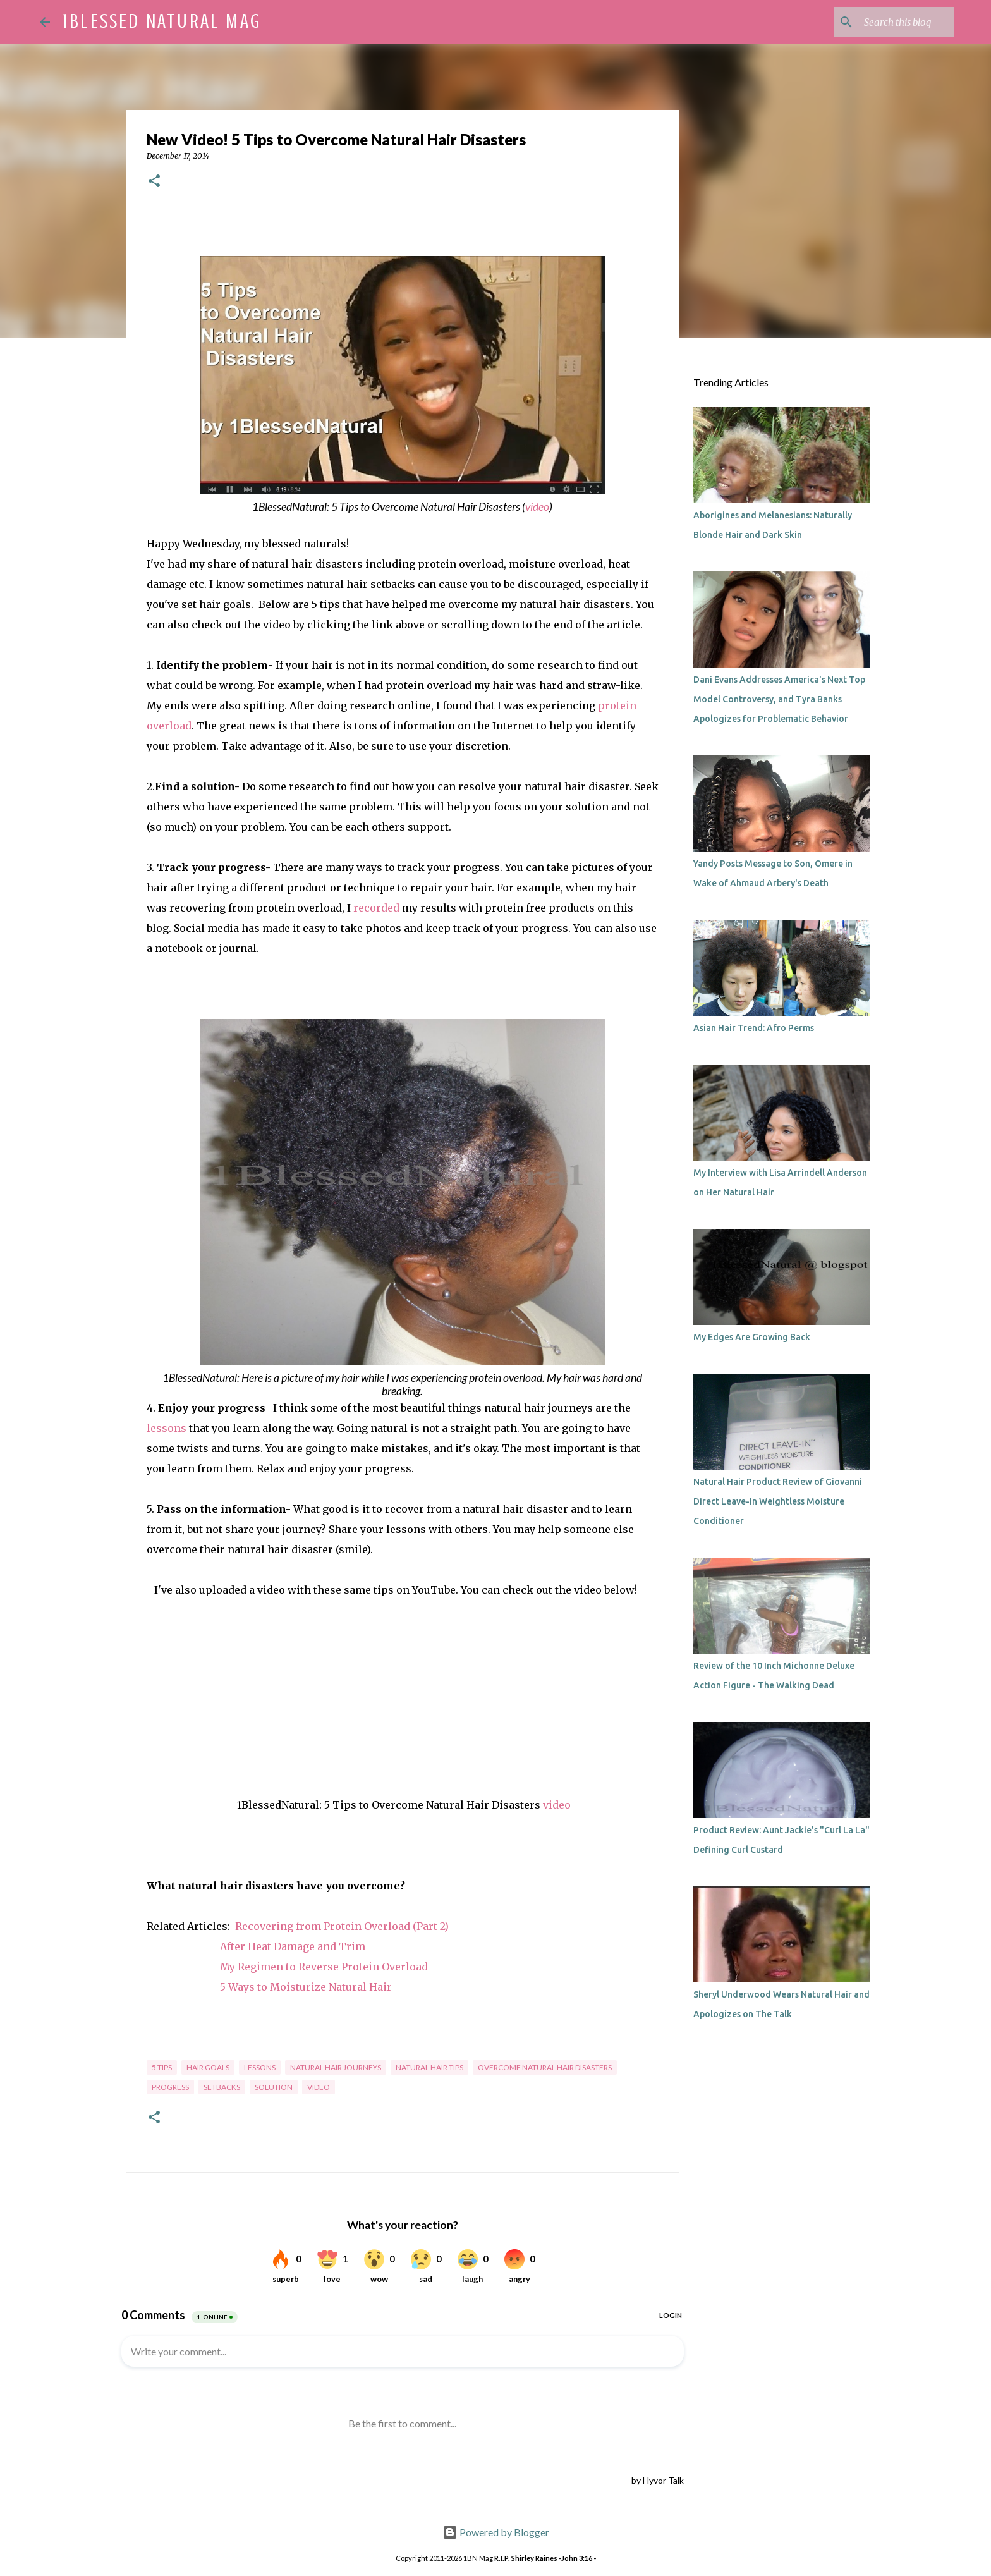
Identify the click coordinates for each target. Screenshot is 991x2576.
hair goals (207, 2067)
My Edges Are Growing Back (751, 1337)
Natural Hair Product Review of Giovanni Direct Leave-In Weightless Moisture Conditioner (777, 1501)
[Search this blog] (887, 22)
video (537, 506)
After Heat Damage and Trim (292, 1946)
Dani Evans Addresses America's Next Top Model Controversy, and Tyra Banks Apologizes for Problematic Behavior (779, 699)
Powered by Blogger (495, 2532)
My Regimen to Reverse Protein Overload (324, 1966)
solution (274, 2087)
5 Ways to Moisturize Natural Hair (306, 1987)
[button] (154, 181)
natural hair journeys (335, 2067)
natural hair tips (429, 2067)
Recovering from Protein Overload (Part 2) (342, 1926)
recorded (376, 907)
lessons (166, 1428)
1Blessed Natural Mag (162, 21)
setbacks (222, 2087)
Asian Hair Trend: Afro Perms (753, 1028)
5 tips (162, 2067)
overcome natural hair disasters (545, 2067)
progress (170, 2087)
